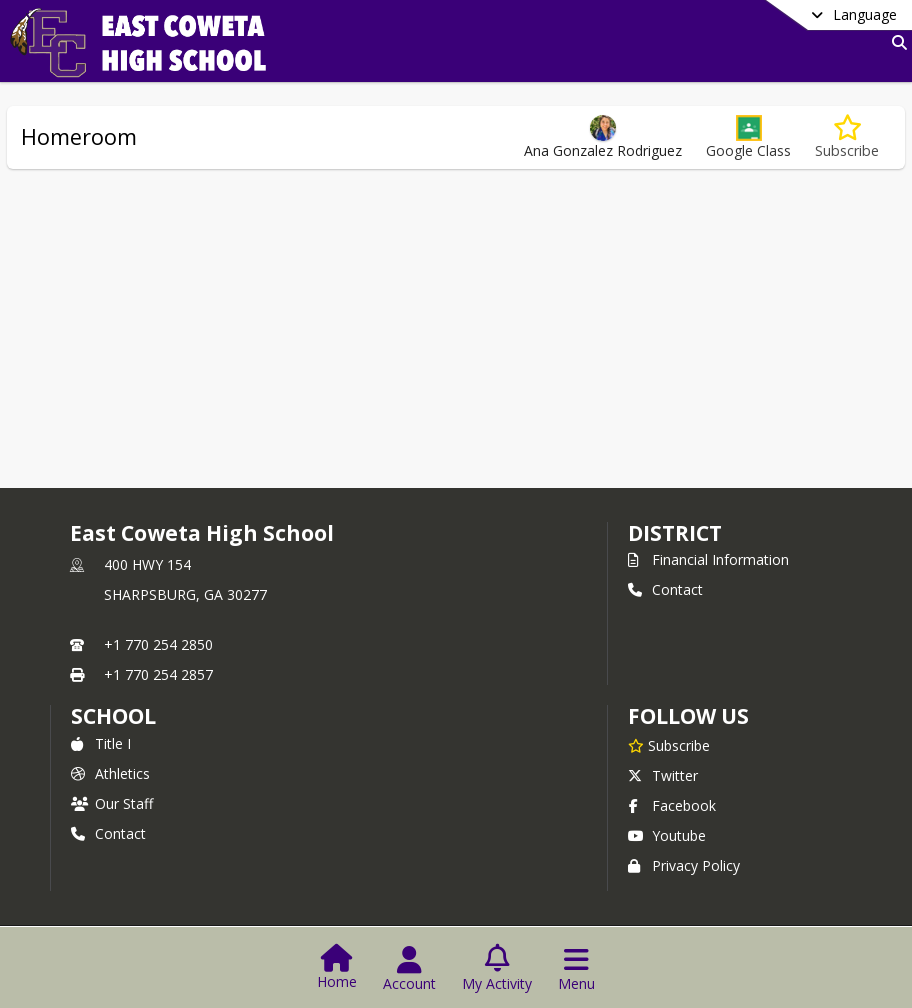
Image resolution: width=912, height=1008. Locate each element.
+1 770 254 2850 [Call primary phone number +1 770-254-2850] (158, 644)
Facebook (672, 805)
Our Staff (112, 803)
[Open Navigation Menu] (576, 969)
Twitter (663, 775)
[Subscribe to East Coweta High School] (669, 745)
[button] (748, 137)
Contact (665, 589)
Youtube (667, 835)
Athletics (110, 773)
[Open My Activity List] (497, 969)
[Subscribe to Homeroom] (847, 137)
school (113, 716)
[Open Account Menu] (409, 969)
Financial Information (708, 559)
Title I (101, 743)
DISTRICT (675, 533)
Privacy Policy (684, 865)
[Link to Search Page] (895, 42)
